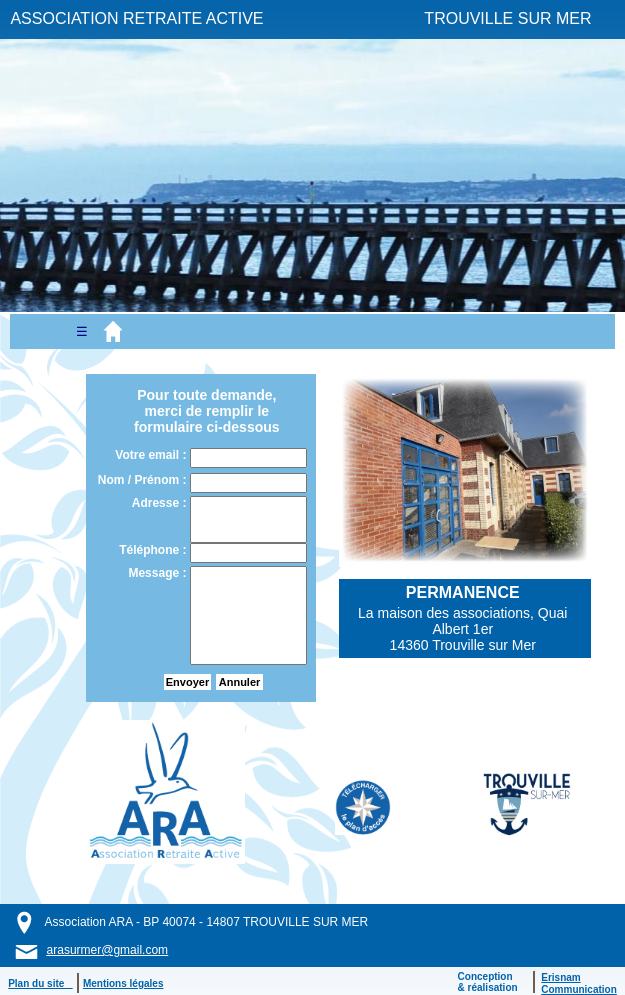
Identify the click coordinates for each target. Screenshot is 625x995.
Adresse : (161, 503)
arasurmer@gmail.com (108, 950)
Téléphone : (154, 550)
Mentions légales (123, 983)
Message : (158, 573)
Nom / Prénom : (144, 480)
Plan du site (40, 983)
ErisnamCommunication (579, 983)
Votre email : (152, 455)
